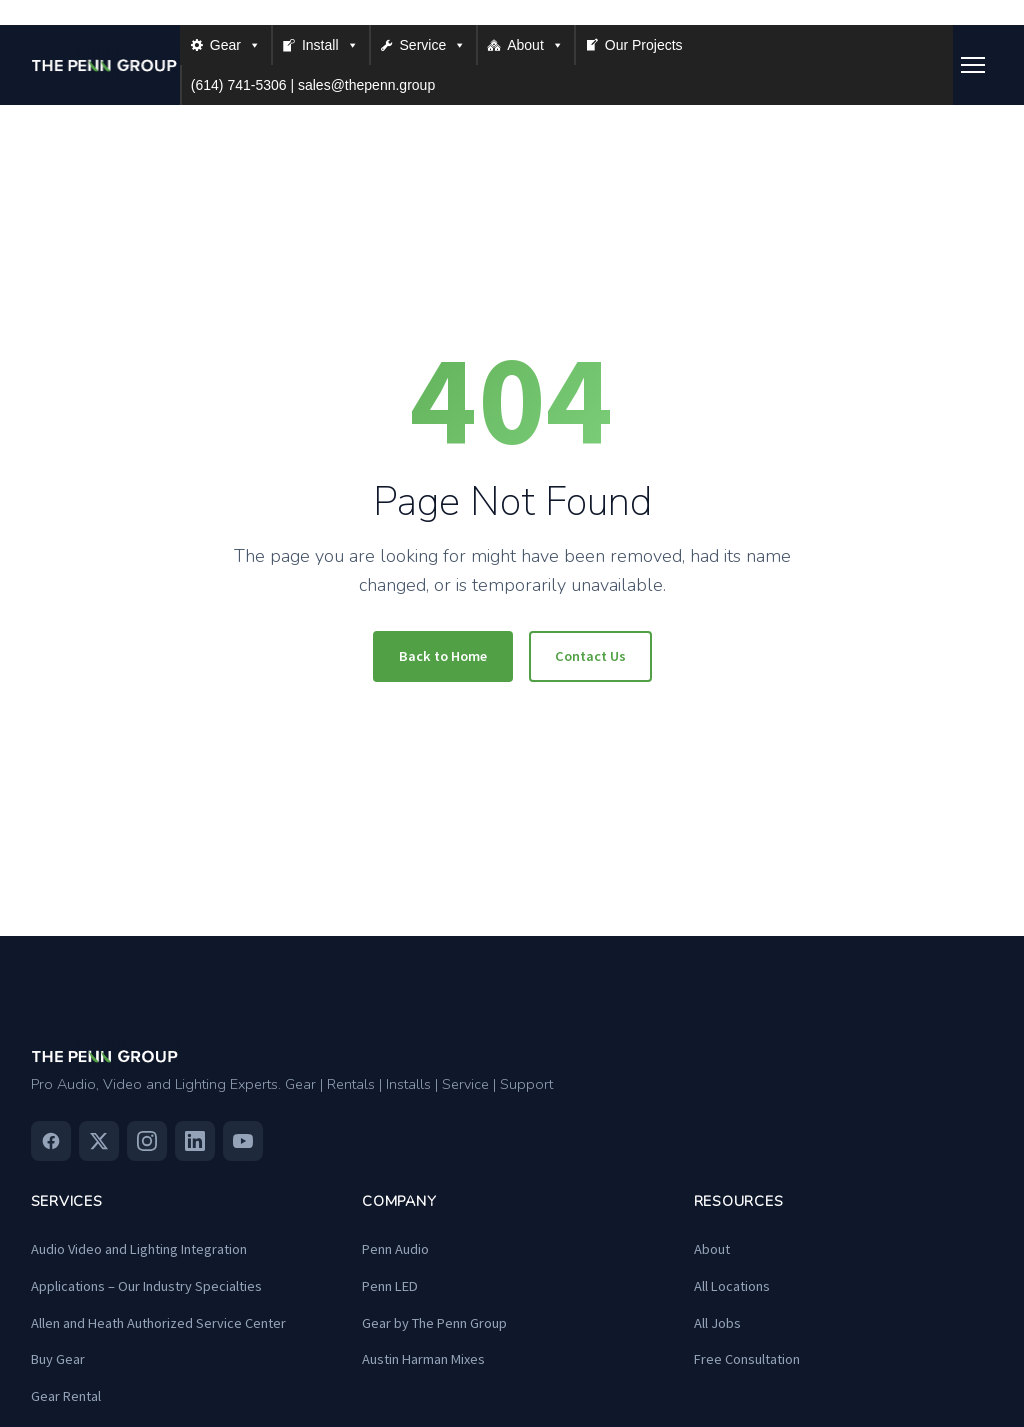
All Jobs (717, 1323)
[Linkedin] (195, 1141)
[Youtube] (243, 1141)
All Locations (732, 1286)
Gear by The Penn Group (434, 1323)
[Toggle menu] (973, 65)
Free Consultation (747, 1359)
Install (330, 45)
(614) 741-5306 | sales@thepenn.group (313, 85)
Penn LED (390, 1286)
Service (433, 45)
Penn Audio (395, 1249)
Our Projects (644, 45)
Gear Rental (66, 1396)
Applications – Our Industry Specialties (146, 1286)
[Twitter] (99, 1141)
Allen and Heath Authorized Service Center (158, 1323)
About (535, 45)
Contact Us (590, 656)
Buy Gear (58, 1359)
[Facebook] (51, 1141)
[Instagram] (147, 1141)
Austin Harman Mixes (423, 1359)
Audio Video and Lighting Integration (139, 1249)
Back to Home (443, 656)
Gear (235, 45)
